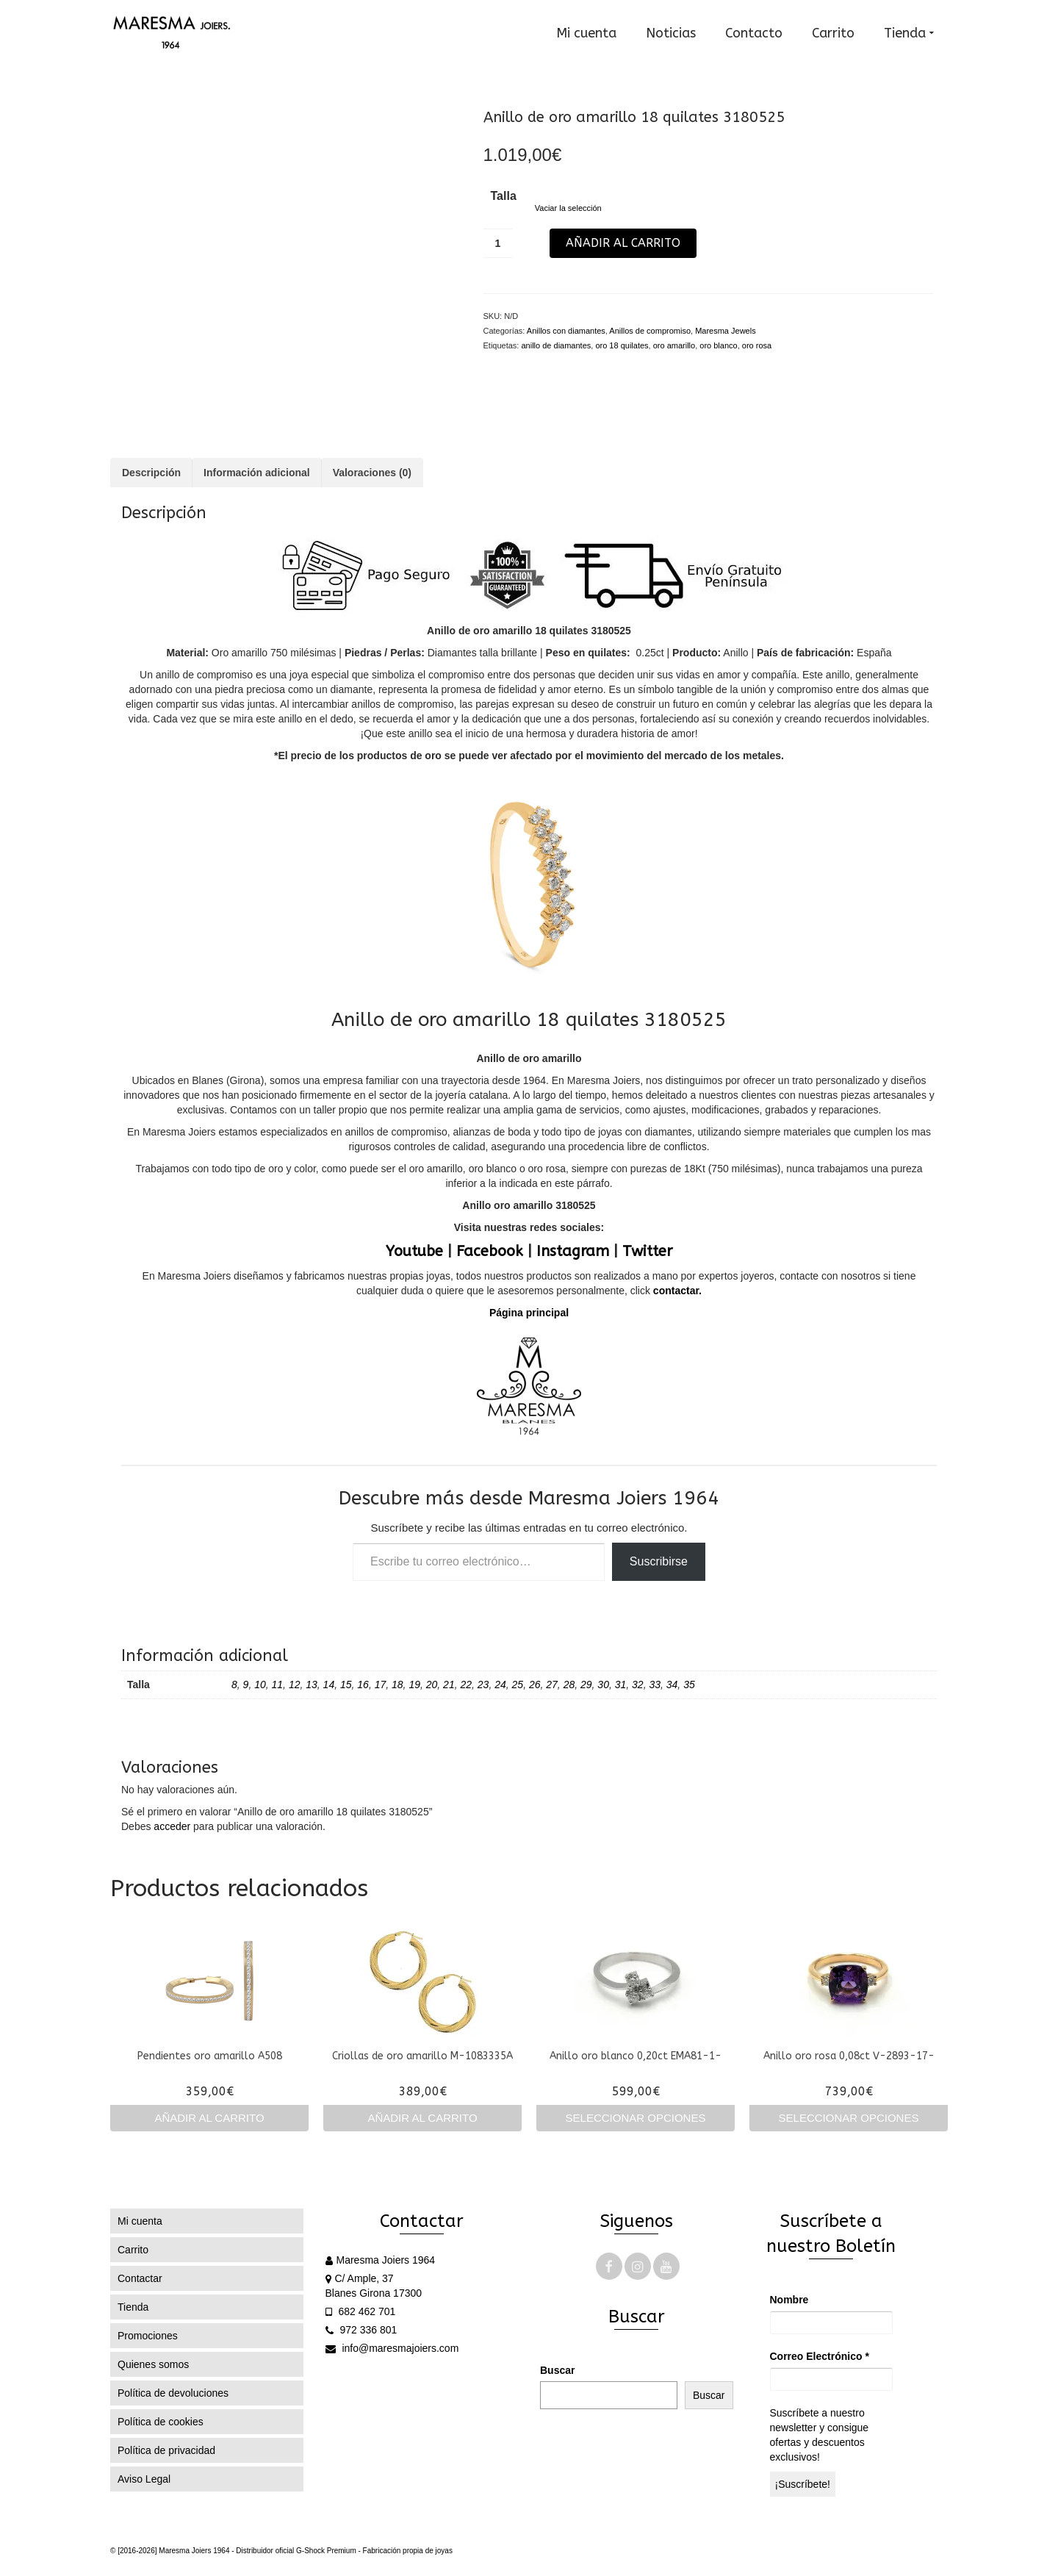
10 (260, 1684)
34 (672, 1684)
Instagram (572, 1251)
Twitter (647, 1251)
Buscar (557, 2370)
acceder (172, 1826)
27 (552, 1684)
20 (432, 1684)
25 (518, 1684)
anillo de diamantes (556, 345)
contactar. (676, 1290)
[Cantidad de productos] (498, 243)
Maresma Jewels (725, 330)
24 (500, 1684)
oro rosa (756, 345)
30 (603, 1684)
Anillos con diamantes (566, 330)
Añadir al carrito (623, 243)
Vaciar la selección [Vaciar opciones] (568, 208)
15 (346, 1684)
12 (295, 1684)
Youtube (414, 1251)
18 (397, 1684)
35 (689, 1684)
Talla (504, 196)
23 (483, 1684)
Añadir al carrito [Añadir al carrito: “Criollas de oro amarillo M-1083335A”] (422, 2118)
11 (278, 1684)
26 (535, 1684)
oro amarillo (674, 345)
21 (449, 1684)
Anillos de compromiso (650, 330)
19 (414, 1684)
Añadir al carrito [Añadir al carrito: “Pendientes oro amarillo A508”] (209, 2118)
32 (638, 1684)
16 (363, 1684)
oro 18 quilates (621, 345)
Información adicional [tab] (257, 472)
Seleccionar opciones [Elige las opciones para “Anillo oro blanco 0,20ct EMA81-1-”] (636, 2118)
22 (466, 1684)
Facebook (489, 1251)
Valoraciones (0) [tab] (372, 472)
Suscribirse (659, 1561)
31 (621, 1684)
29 (586, 1684)
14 (329, 1684)
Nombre (789, 2300)
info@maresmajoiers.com (392, 2348)
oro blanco (718, 345)
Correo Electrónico (819, 2356)
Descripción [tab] (151, 472)
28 (569, 1684)
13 (311, 1684)
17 (380, 1684)
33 (655, 1684)
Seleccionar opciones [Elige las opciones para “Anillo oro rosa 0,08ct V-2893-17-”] (849, 2118)
